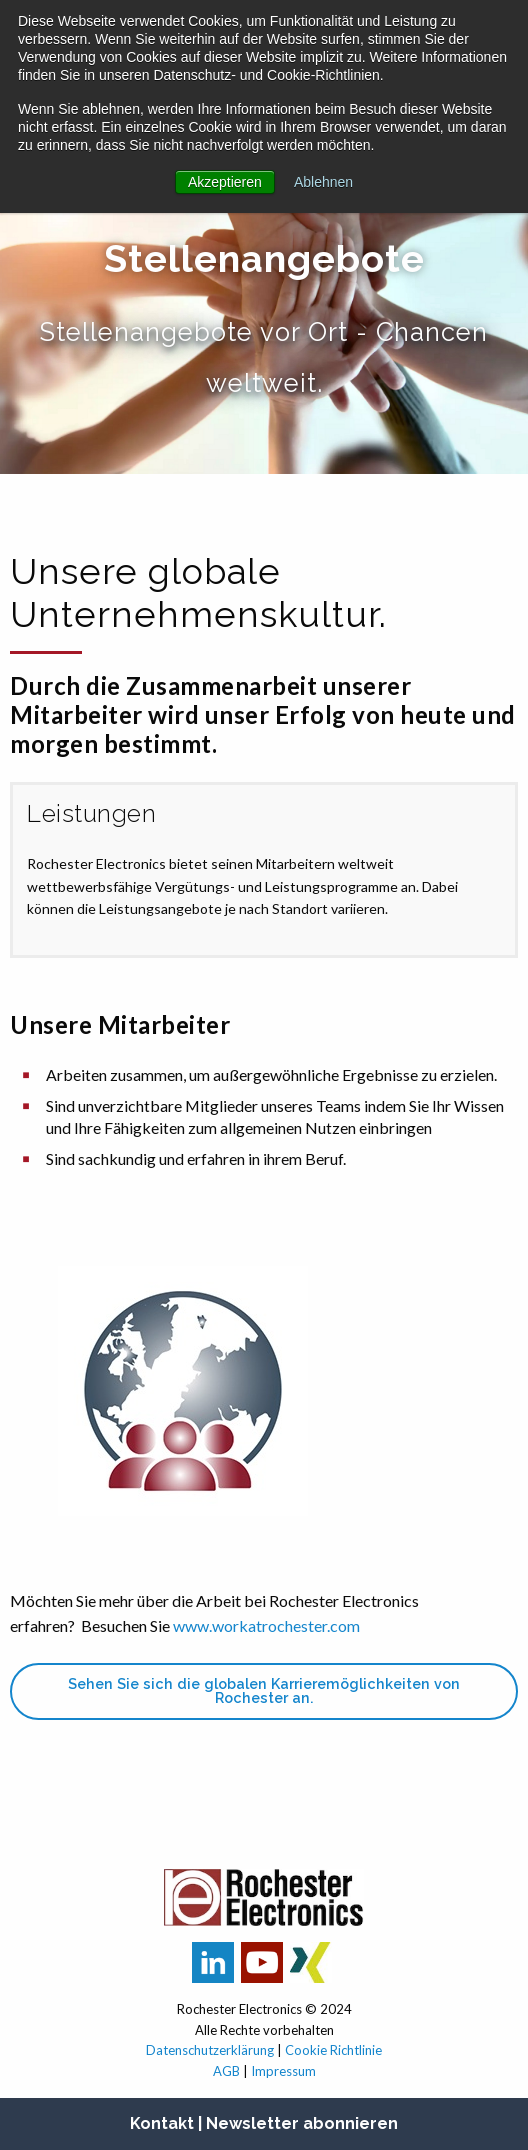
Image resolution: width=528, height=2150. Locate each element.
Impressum (283, 2071)
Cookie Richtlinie (333, 2050)
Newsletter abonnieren (302, 2123)
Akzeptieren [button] (225, 182)
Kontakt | (168, 2123)
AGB (226, 2071)
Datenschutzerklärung (210, 2050)
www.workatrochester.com (266, 1625)
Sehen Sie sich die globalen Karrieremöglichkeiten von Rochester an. (264, 1690)
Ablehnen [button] (323, 182)
